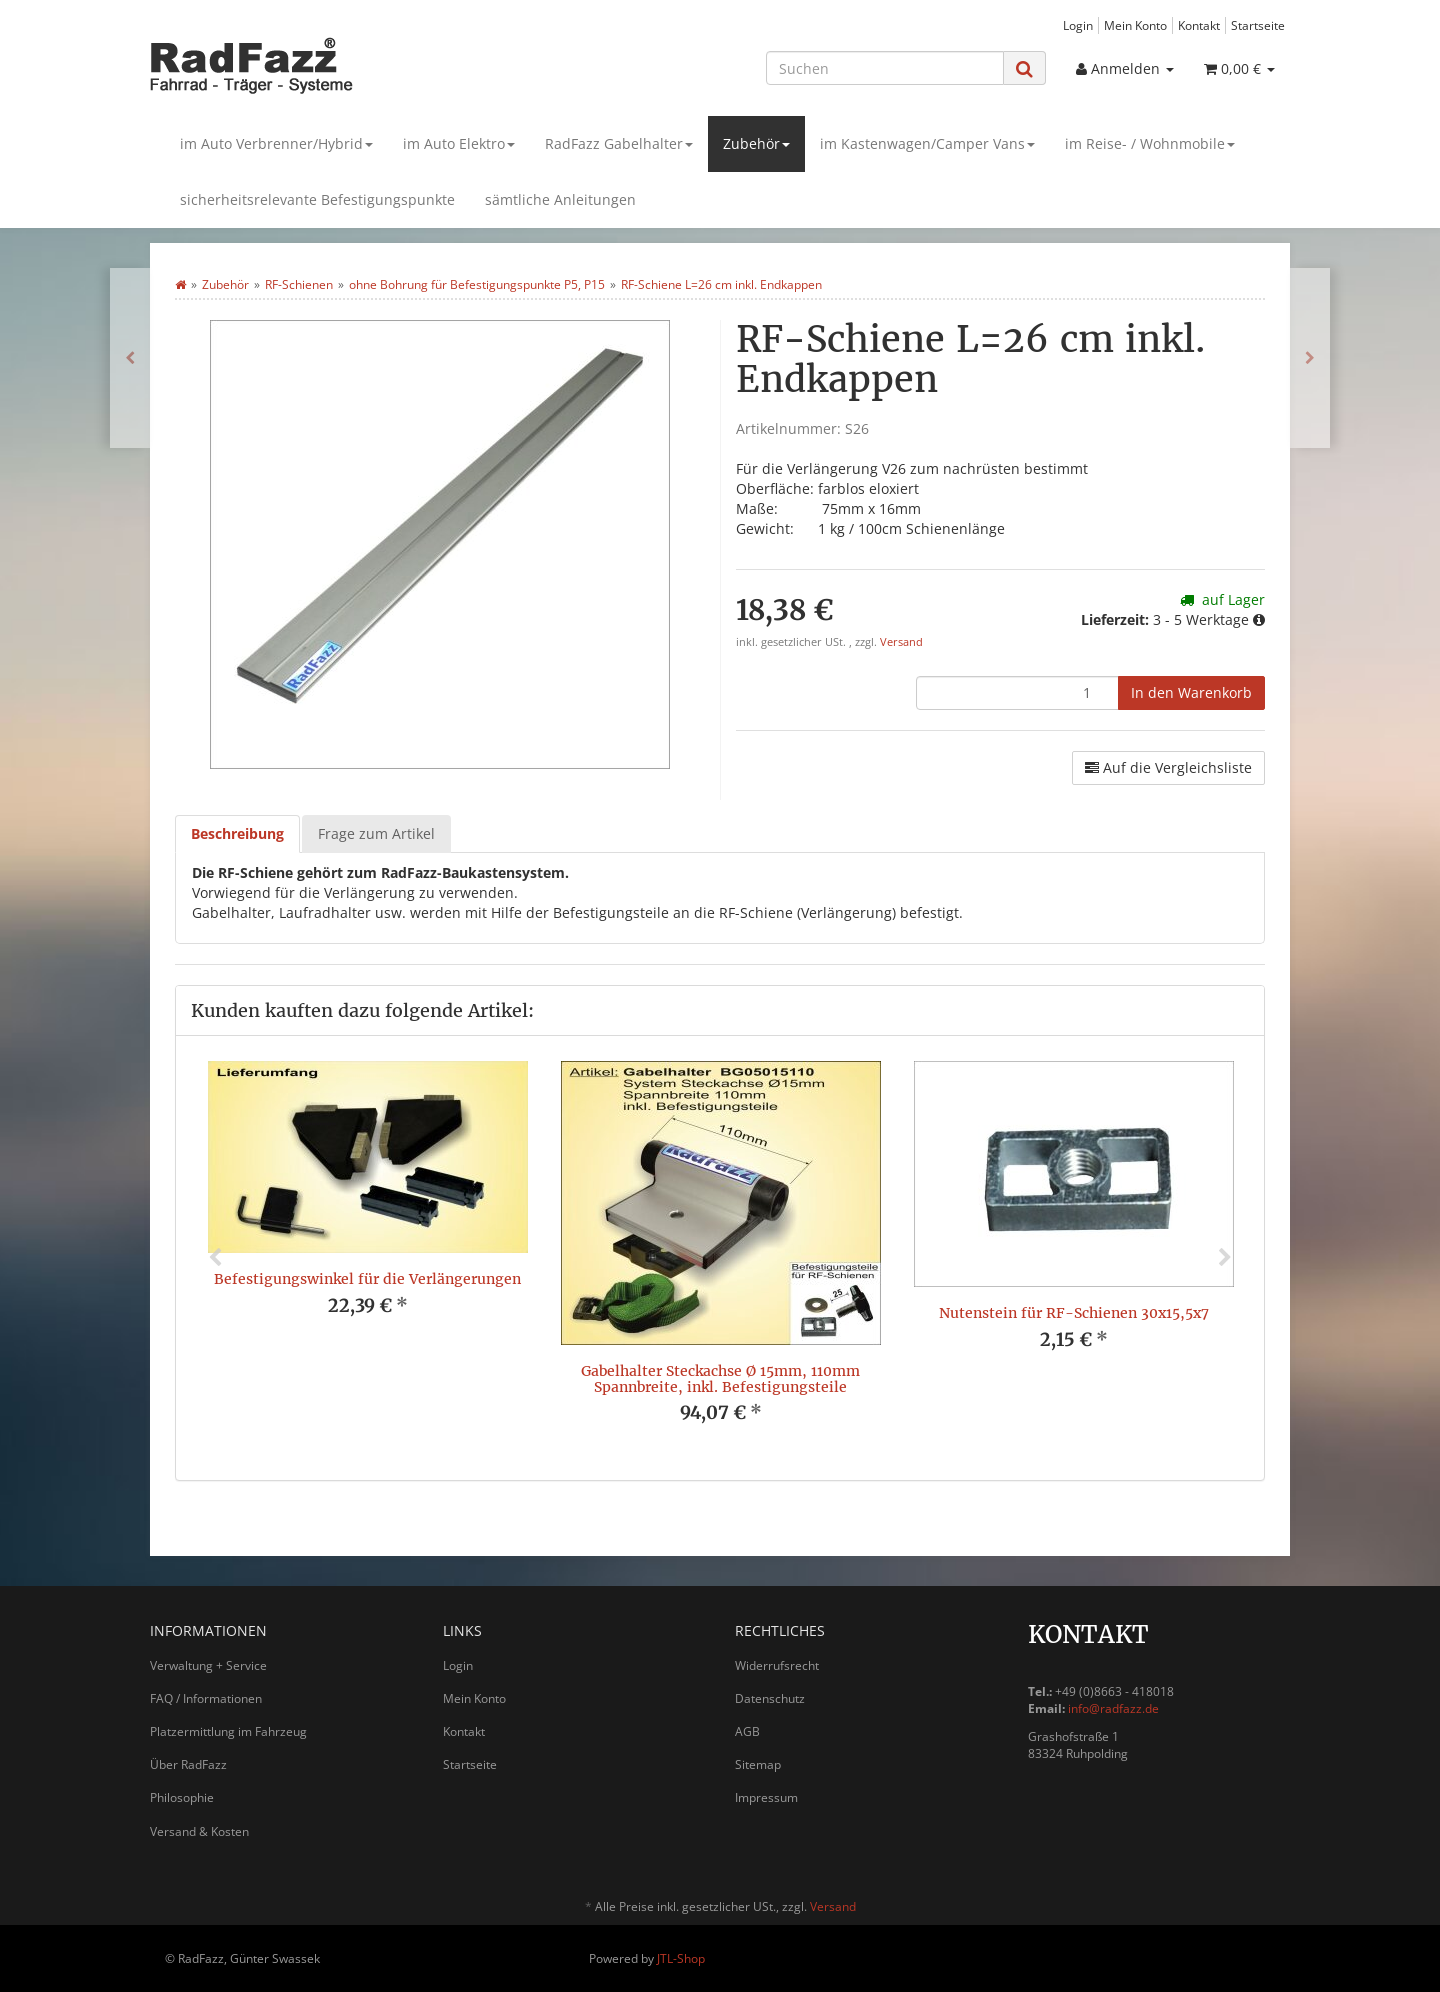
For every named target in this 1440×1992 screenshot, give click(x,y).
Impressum (766, 1797)
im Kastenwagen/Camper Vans (927, 143)
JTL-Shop (681, 1958)
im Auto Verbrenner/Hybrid (276, 143)
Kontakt (1199, 25)
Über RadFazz (188, 1764)
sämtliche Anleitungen (560, 199)
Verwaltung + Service (208, 1665)
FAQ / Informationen (206, 1698)
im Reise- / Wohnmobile (1150, 143)
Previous (215, 1258)
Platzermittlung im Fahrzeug (228, 1731)
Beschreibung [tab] (237, 833)
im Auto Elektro (459, 143)
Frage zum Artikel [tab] (376, 833)
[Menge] (1017, 693)
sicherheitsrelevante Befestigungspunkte (317, 199)
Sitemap (758, 1764)
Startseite (1258, 25)
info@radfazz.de (1113, 1708)
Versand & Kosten (199, 1831)
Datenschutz (770, 1698)
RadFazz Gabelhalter (619, 143)
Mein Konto (1135, 25)
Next (1225, 1258)
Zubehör (756, 143)
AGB (747, 1731)
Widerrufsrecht (777, 1665)
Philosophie (182, 1797)
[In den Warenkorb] (1191, 693)
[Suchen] (885, 68)
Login (1078, 25)
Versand (901, 642)
